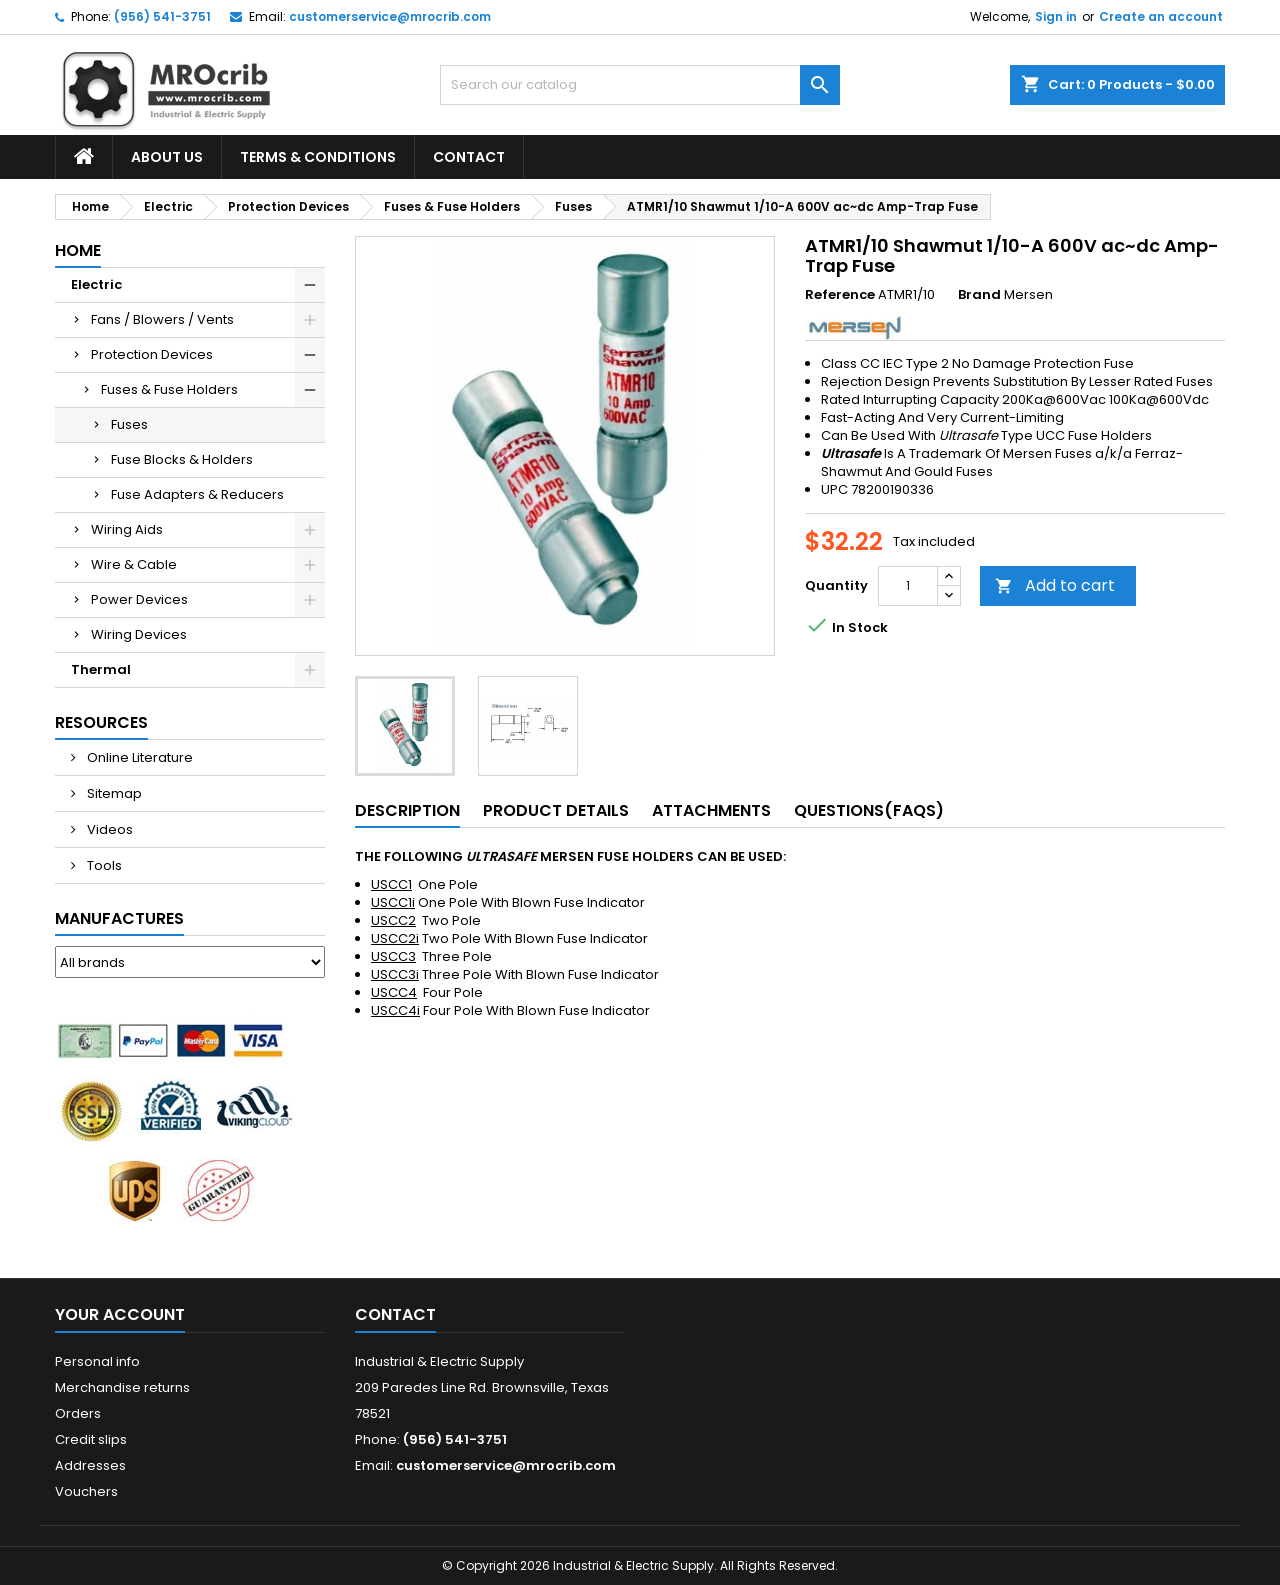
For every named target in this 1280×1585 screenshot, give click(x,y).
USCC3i (395, 974)
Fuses (129, 424)
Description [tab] (407, 810)
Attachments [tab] (711, 810)
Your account (120, 1314)
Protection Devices (152, 354)
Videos (108, 829)
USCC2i (395, 938)
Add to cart (1055, 585)
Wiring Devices (139, 634)
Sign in (1056, 16)
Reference (840, 295)
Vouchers (86, 1491)
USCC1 (391, 884)
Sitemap (113, 793)
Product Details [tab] (556, 810)
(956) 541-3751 (162, 16)
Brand (979, 295)
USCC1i (393, 902)
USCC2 (393, 920)
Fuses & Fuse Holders (169, 389)
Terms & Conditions (318, 157)
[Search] (640, 85)
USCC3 (393, 956)
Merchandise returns (122, 1387)
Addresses (90, 1465)
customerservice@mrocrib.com (390, 16)
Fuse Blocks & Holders (182, 459)
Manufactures (119, 918)
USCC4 (394, 992)
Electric (96, 284)
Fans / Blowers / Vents (162, 319)
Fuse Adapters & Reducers (197, 494)
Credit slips (91, 1439)
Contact (469, 157)
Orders (78, 1413)
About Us (167, 157)
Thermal (101, 669)
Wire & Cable (134, 564)
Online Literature (138, 757)
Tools (103, 865)
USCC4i (395, 1010)
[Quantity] (908, 586)
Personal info (97, 1361)
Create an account (1161, 16)
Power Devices (139, 599)
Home (78, 250)
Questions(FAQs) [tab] (869, 810)
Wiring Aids (127, 529)
